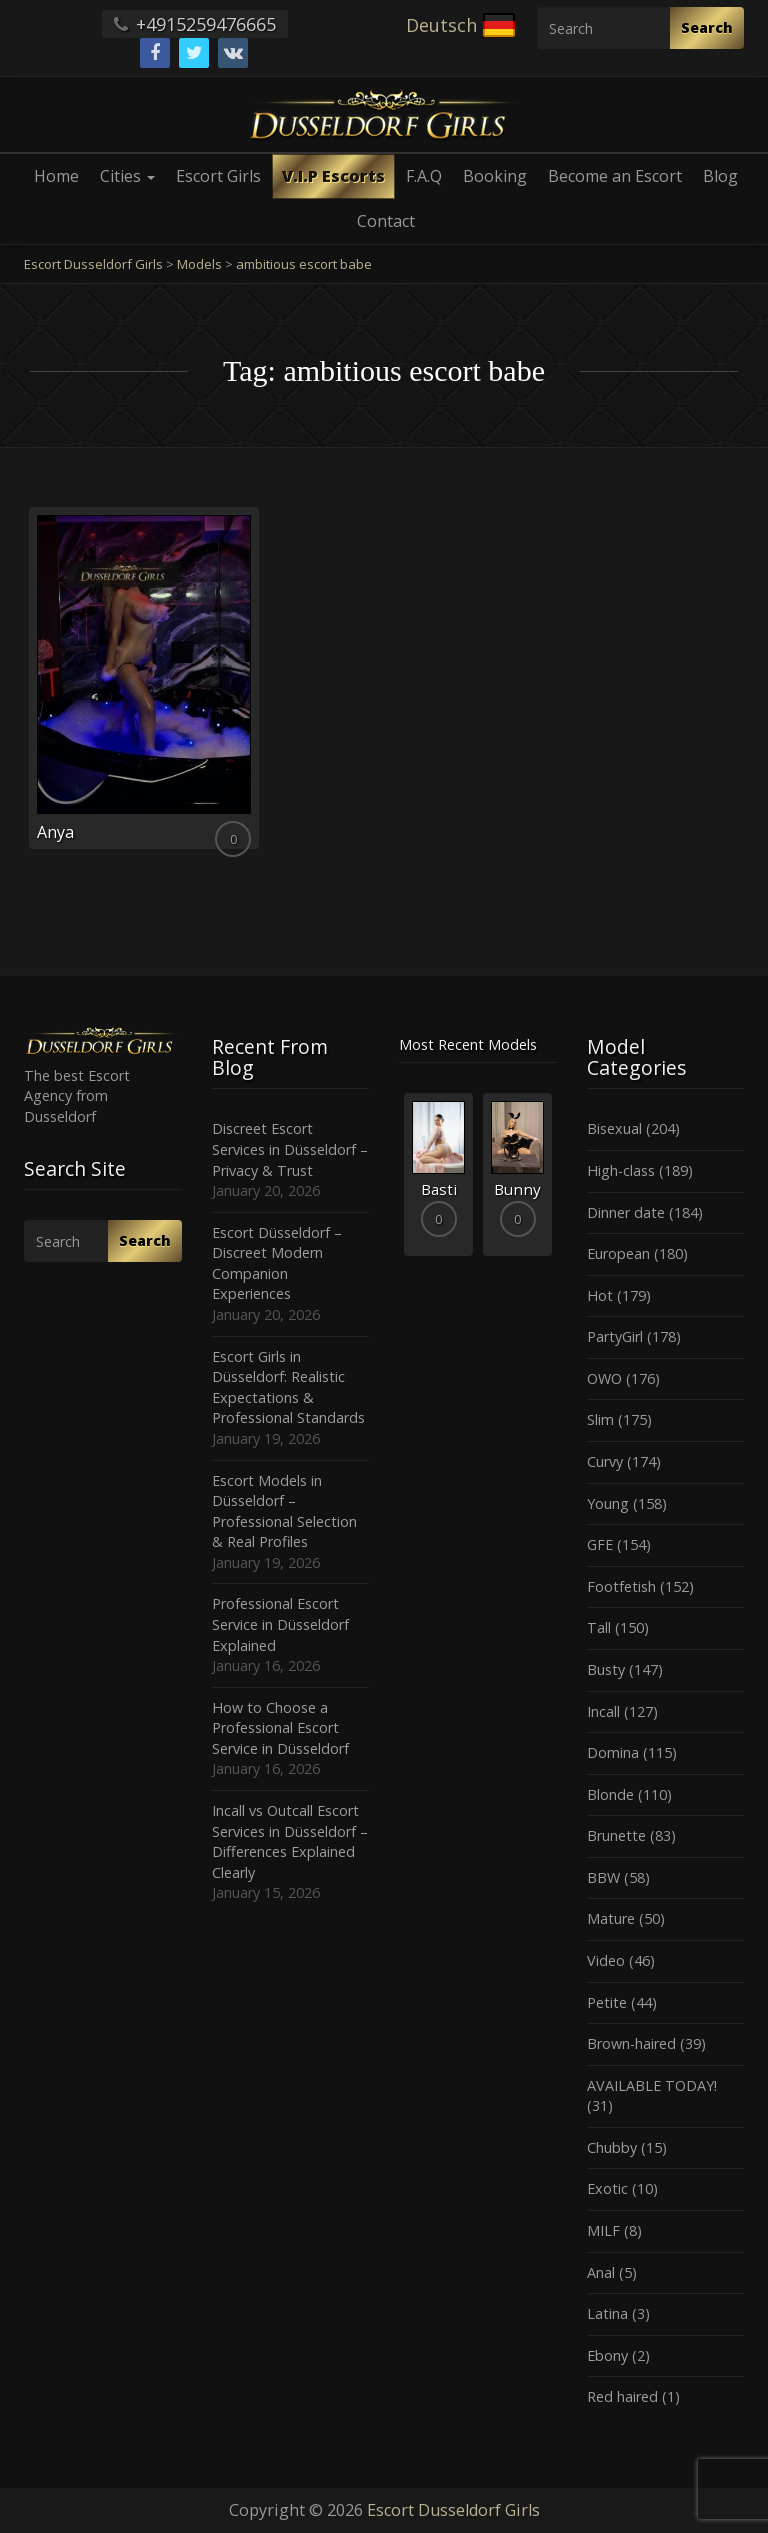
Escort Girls (218, 176)
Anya (55, 832)
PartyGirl (615, 1336)
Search (707, 27)
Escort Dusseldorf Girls (453, 2510)
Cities (127, 176)
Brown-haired (631, 2043)
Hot (600, 1295)
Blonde (610, 1794)
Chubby (612, 2147)
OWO (604, 1378)
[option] (438, 1174)
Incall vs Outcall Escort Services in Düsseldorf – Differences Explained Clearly (290, 1841)
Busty (606, 1669)
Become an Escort (615, 176)
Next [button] (557, 1182)
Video (606, 1960)
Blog (720, 176)
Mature (611, 1918)
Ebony (607, 2355)
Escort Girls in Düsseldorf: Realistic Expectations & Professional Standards (288, 1387)
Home (56, 176)
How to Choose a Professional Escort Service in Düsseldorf (280, 1728)
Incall (603, 1711)
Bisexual (614, 1128)
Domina (613, 1752)
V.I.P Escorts (333, 176)
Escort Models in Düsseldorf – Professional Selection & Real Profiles (284, 1511)
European (618, 1253)
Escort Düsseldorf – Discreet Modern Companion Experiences (277, 1263)
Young (608, 1503)
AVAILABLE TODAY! (652, 2085)
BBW (603, 1877)
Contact (386, 221)
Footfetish (621, 1586)
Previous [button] (399, 1182)
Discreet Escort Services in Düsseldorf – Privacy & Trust (290, 1149)
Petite (607, 2002)
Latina (607, 2313)
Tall (599, 1627)
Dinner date (626, 1212)
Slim (600, 1419)
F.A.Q (424, 176)
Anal (601, 2272)
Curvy (605, 1461)
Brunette (616, 1835)
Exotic (607, 2188)
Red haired (622, 2396)
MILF (603, 2230)
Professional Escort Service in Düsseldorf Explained (280, 1624)
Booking (495, 176)
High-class (621, 1170)
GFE (600, 1544)
